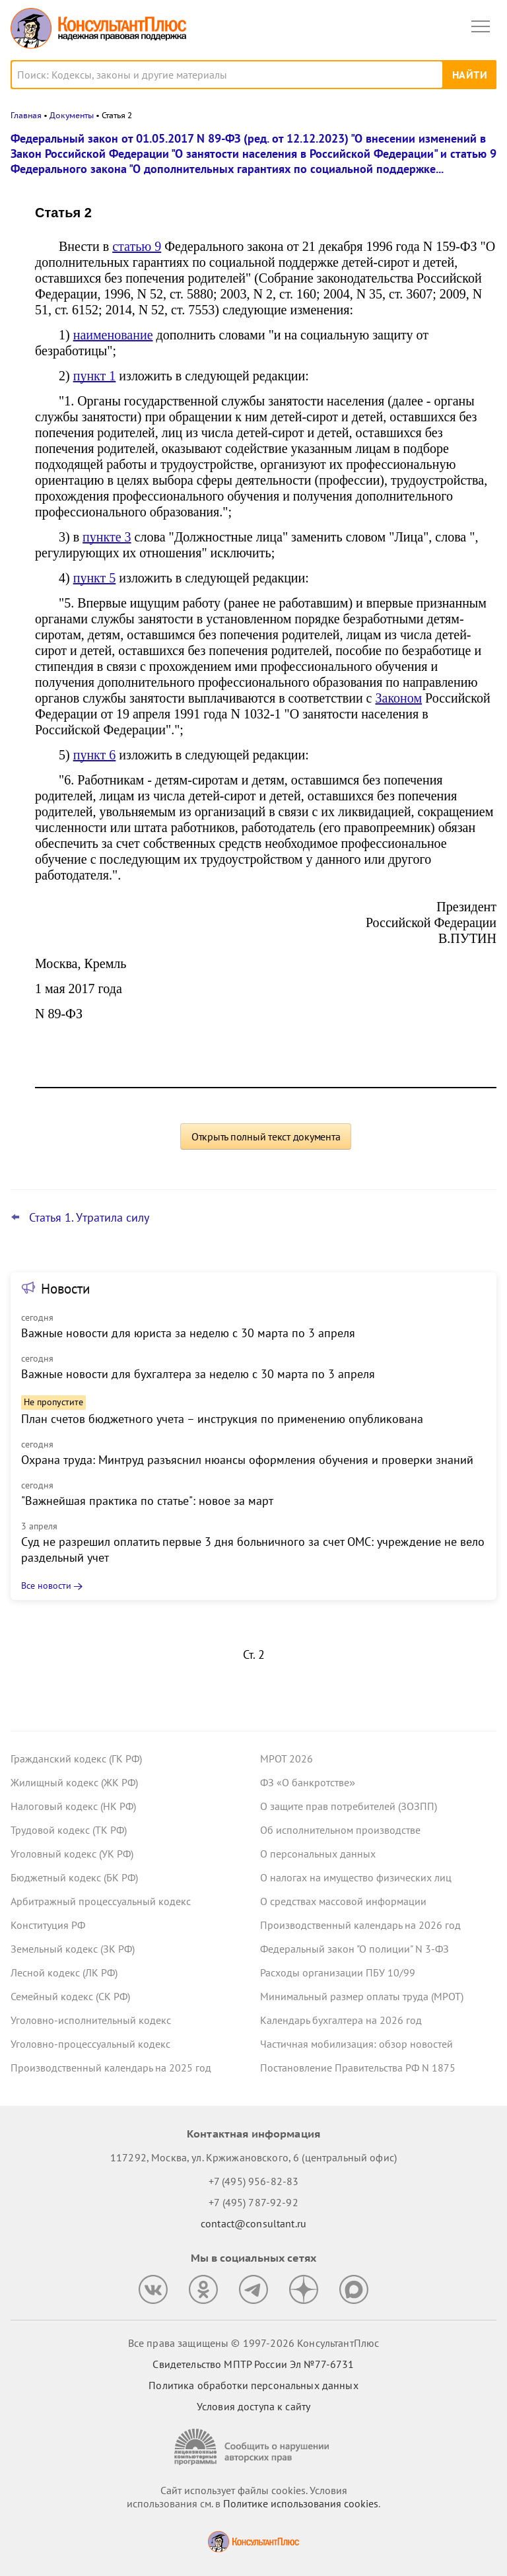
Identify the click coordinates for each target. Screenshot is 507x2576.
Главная (26, 115)
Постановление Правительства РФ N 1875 (358, 2067)
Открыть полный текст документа (266, 1136)
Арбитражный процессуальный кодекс (101, 1901)
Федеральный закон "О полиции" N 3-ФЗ (354, 1948)
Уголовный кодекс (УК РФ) (72, 1853)
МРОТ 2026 (286, 1758)
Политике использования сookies (300, 2503)
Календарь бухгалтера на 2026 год (341, 2020)
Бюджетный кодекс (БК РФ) (74, 1877)
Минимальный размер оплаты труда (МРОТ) (361, 1996)
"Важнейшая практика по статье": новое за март (147, 1500)
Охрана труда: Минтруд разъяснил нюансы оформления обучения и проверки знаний (247, 1459)
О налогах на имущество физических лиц (356, 1877)
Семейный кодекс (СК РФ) (70, 1996)
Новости (65, 1289)
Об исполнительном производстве (340, 1829)
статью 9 (136, 246)
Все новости (46, 1585)
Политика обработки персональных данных (253, 2385)
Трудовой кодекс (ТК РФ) (69, 1829)
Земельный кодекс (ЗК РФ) (73, 1948)
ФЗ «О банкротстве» (307, 1782)
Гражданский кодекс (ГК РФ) (76, 1758)
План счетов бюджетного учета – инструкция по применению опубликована (222, 1418)
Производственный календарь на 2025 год (111, 2067)
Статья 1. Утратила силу (89, 1217)
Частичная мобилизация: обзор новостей (356, 2043)
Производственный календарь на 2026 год (360, 1925)
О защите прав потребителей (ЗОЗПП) (348, 1806)
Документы (72, 115)
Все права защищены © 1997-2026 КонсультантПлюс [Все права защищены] (253, 2343)
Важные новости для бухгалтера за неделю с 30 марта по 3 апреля (198, 1373)
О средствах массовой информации (343, 1901)
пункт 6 (94, 755)
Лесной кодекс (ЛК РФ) (64, 1972)
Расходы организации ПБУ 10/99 (337, 1972)
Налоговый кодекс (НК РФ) (73, 1806)
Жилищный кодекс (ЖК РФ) (74, 1782)
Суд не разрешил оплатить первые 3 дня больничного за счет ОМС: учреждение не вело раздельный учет (253, 1549)
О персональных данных (318, 1853)
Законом (399, 698)
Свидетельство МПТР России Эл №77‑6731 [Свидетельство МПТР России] (253, 2364)
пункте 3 (107, 537)
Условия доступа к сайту (253, 2406)
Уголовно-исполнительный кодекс (91, 2020)
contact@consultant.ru (253, 2223)
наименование (113, 335)
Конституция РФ (48, 1925)
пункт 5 (94, 578)
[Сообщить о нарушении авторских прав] (253, 2447)
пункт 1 (94, 375)
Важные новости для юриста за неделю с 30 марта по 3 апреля (188, 1332)
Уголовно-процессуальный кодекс (90, 2043)
